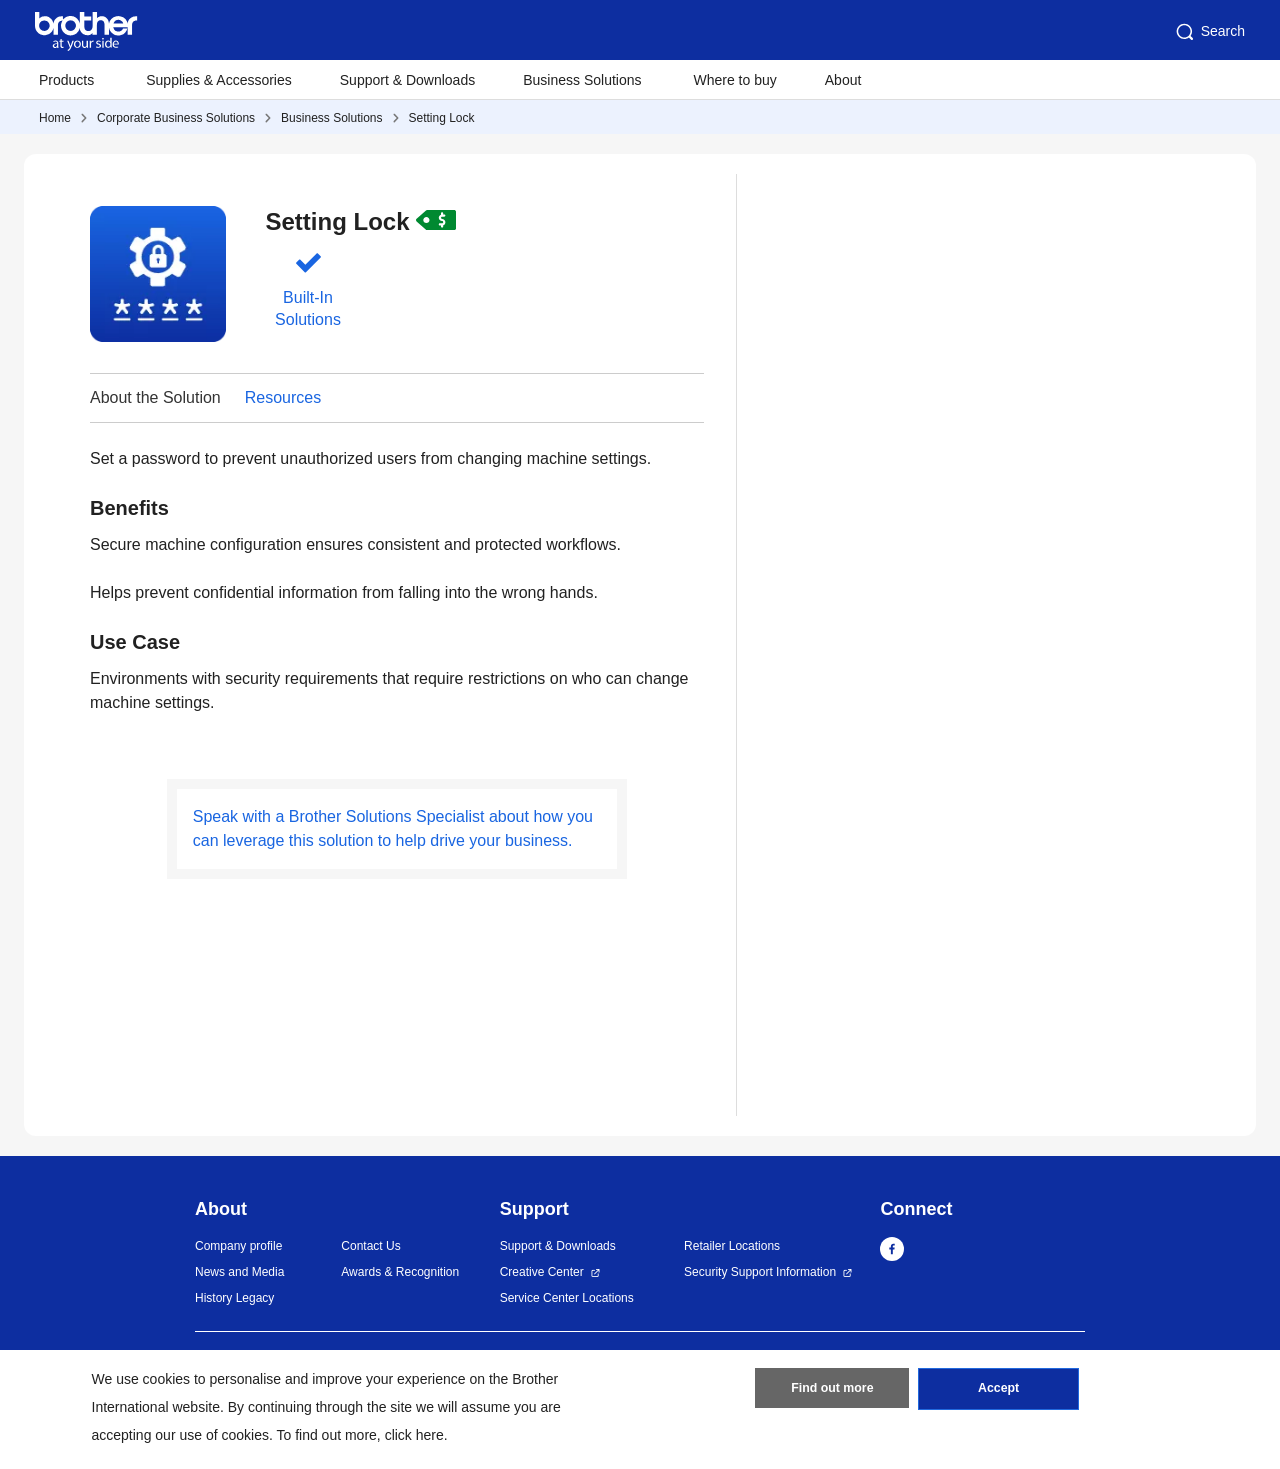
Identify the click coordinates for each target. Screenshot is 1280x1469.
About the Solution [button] (155, 397)
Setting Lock (442, 118)
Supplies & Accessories (219, 80)
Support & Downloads (407, 80)
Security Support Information (760, 1272)
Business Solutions (331, 118)
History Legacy (234, 1298)
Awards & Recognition (400, 1272)
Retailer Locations (732, 1246)
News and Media (239, 1272)
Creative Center (542, 1272)
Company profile (238, 1246)
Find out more (832, 1392)
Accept (999, 1392)
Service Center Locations (567, 1298)
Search (1209, 32)
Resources (283, 397)
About (843, 80)
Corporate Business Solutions (176, 118)
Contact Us (370, 1246)
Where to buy (735, 80)
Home (55, 118)
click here (414, 1435)
